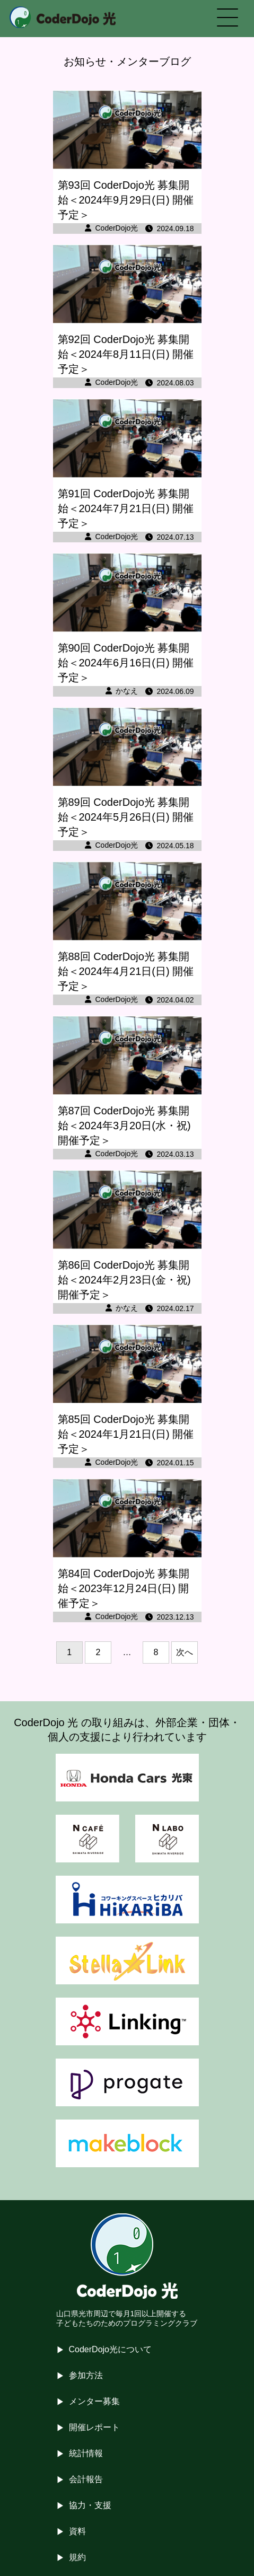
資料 (77, 2531)
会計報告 (86, 2479)
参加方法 (86, 2375)
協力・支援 (90, 2505)
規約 (77, 2557)
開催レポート (94, 2427)
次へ (184, 1652)
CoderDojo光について (110, 2349)
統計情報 (86, 2453)
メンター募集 (94, 2401)
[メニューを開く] (227, 19)
